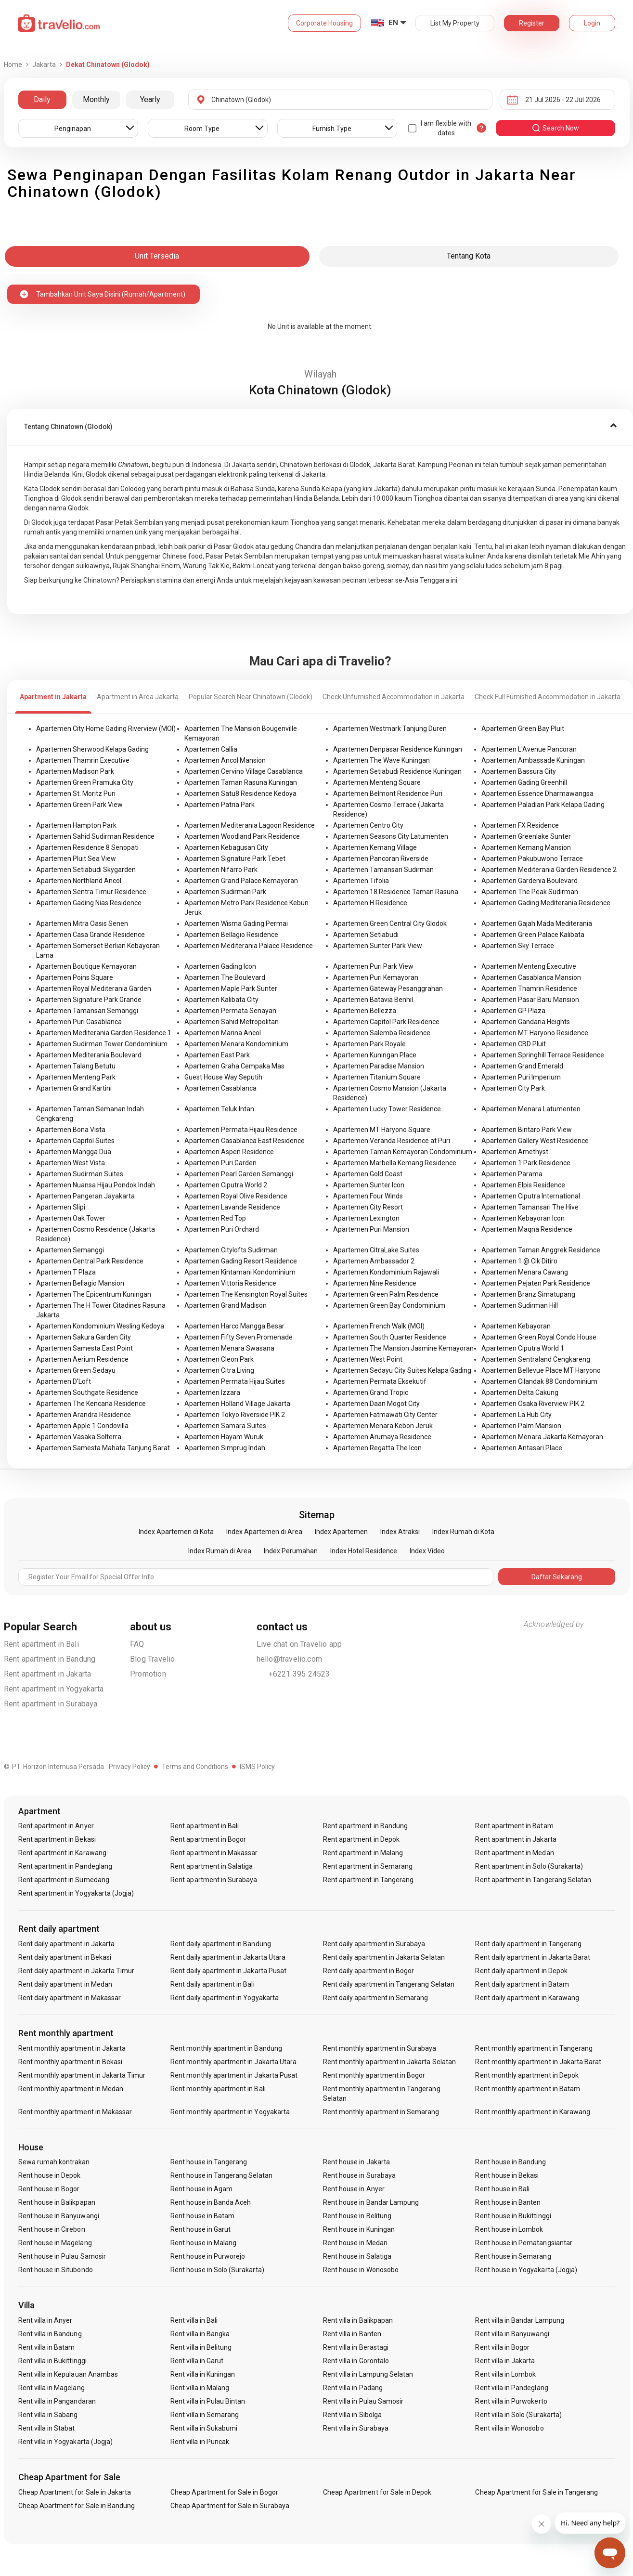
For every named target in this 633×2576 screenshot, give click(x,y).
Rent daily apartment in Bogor (368, 1971)
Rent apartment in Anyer (56, 1826)
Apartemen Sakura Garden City (83, 1337)
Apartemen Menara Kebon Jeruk (383, 1426)
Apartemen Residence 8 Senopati (87, 847)
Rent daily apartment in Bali (212, 1984)
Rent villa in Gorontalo (356, 2361)
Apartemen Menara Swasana (229, 1348)
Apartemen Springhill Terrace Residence (542, 1055)
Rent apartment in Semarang (368, 1866)
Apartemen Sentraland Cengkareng (535, 1359)
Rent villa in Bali (194, 2320)
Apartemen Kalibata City (221, 999)
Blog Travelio (152, 1659)
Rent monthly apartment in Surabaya (380, 2048)
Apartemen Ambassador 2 (373, 1261)
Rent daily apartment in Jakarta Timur (76, 1971)
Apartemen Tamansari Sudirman (383, 869)
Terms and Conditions (195, 1766)
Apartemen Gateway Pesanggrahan (388, 988)
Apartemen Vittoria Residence (230, 1283)
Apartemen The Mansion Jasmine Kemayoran (403, 1348)
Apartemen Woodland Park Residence (242, 836)
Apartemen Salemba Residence (381, 1033)
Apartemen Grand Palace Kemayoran (241, 881)
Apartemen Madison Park (75, 771)
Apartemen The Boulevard (224, 977)
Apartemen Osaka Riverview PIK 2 (532, 1403)
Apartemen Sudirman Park (225, 892)
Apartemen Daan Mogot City (376, 1403)
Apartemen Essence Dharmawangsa (537, 793)
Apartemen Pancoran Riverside (380, 858)
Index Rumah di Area (219, 1551)
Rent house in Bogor (49, 2189)
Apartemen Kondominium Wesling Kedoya (100, 1326)
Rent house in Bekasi (507, 2175)
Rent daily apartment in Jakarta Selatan (384, 1957)
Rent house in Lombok (509, 2229)
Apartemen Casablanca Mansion (531, 977)
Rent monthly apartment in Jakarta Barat (538, 2062)
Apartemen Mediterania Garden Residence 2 (549, 869)
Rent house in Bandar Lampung (371, 2202)
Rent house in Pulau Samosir (62, 2256)
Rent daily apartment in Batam (521, 1984)
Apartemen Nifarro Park (221, 869)
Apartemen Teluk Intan (219, 1109)
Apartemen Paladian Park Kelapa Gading (543, 804)
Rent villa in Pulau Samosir (363, 2401)
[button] (320, 427)
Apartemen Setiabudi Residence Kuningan (397, 771)
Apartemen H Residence (370, 903)
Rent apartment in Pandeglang (65, 1866)
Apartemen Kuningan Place (374, 1055)
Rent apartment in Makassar (214, 1853)
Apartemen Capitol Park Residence (386, 1022)
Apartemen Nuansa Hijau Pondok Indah (95, 1185)
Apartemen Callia (210, 749)
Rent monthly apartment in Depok (527, 2075)
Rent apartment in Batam (514, 1826)
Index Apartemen (341, 1531)
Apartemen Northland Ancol (78, 881)
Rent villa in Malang (199, 2388)
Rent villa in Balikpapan (358, 2320)
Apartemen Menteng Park (76, 1077)
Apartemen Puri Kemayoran (375, 977)
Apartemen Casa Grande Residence (90, 934)
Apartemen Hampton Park (76, 825)
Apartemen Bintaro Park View (526, 1129)
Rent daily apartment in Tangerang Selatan (388, 1984)
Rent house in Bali (502, 2189)
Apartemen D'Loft (63, 1381)
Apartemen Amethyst (514, 1152)
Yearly (150, 99)
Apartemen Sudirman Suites (79, 1174)
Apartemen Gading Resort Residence (240, 1261)
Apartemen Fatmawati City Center (385, 1414)
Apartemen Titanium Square (377, 1077)
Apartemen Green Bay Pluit (522, 728)
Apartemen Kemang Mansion (526, 847)
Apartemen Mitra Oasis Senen (82, 923)
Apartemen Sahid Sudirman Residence (95, 836)
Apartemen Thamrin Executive (82, 760)
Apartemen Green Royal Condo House (538, 1337)
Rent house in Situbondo (55, 2270)
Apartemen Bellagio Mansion (80, 1283)
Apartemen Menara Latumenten (531, 1109)
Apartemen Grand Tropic (370, 1392)
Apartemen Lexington (366, 1218)
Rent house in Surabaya (359, 2175)
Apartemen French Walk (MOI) (379, 1326)
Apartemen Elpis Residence (523, 1185)
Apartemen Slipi (60, 1207)
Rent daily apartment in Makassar (69, 1998)
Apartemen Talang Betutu (76, 1066)
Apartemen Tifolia (361, 881)
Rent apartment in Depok (361, 1839)
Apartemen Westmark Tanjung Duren (390, 728)
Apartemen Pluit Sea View (76, 858)
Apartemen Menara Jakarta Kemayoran (542, 1437)
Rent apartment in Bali (41, 1644)
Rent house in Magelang (55, 2243)
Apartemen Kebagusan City (226, 847)
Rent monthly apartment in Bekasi (70, 2062)
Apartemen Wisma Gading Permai (236, 923)
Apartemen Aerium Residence (82, 1359)
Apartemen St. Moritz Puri (76, 793)
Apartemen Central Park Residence (89, 1261)
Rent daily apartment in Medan (65, 1984)
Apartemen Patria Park (219, 804)
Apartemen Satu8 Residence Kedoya (240, 793)
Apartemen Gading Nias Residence (89, 903)
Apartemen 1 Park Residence (525, 1163)
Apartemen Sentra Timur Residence (91, 892)
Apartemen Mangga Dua (73, 1152)
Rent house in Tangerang (208, 2162)
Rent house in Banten (508, 2202)
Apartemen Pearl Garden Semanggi (238, 1174)
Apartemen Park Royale (369, 1044)
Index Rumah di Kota (463, 1531)
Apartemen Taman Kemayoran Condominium (402, 1152)
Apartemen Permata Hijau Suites (234, 1381)
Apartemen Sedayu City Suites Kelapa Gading (402, 1370)
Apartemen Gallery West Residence (535, 1141)
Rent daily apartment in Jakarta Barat (532, 1957)
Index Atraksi (400, 1531)
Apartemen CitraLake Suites (376, 1250)
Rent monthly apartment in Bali (218, 2089)
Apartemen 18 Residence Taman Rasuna (395, 892)
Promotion (148, 1673)
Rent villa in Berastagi (355, 2347)
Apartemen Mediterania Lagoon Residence (249, 825)
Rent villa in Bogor (502, 2347)
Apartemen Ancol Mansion (225, 760)
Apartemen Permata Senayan (230, 1011)
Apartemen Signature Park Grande (89, 999)
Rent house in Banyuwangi (58, 2216)
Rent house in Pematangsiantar (523, 2243)
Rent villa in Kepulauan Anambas (68, 2374)
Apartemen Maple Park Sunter (230, 988)
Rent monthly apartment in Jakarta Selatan (389, 2062)
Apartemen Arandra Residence (83, 1414)
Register (531, 23)
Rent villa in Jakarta (505, 2361)
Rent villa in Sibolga (352, 2415)
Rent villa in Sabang (48, 2415)
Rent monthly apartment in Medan (71, 2089)
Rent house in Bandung (510, 2162)
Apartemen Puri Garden (220, 1163)
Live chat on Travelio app (299, 1644)
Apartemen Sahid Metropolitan (231, 1022)
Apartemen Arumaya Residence (382, 1437)
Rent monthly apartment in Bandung (226, 2048)
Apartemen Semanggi (70, 1250)
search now (555, 128)
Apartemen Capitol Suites (75, 1141)
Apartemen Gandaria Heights (525, 1022)
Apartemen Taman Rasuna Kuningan (240, 782)
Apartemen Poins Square (74, 977)
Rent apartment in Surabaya (51, 1703)
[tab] (320, 427)
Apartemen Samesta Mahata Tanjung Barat (103, 1448)
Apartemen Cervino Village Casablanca (243, 771)
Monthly (96, 99)
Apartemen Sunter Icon (368, 1185)
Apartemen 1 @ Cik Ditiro (519, 1261)
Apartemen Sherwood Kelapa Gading (92, 749)
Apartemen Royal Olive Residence (235, 1196)
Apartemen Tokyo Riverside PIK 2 (234, 1414)
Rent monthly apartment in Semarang (381, 2112)
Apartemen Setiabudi (366, 934)
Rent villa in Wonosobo (509, 2428)
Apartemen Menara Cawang (524, 1272)
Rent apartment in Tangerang (368, 1880)
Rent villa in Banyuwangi (512, 2334)
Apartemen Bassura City (518, 771)
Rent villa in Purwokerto (511, 2401)
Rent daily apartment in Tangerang (528, 1944)
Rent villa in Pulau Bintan (207, 2401)
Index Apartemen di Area (264, 1531)
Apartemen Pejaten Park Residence (535, 1283)
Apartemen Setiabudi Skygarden (86, 869)
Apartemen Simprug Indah (224, 1448)
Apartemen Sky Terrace (517, 946)
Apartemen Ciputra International (530, 1196)
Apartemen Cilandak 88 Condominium (539, 1381)
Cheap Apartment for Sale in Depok (377, 2492)
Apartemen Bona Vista (70, 1129)
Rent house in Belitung (357, 2216)
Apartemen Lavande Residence (232, 1207)
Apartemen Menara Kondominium (236, 1044)
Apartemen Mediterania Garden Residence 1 (103, 1033)
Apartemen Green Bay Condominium (389, 1305)
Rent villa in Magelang (51, 2388)
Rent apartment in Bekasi (57, 1839)
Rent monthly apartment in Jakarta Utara (233, 2062)
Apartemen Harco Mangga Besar (234, 1326)
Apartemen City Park (513, 1088)
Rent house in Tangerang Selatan (221, 2175)
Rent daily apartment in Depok (521, 1971)
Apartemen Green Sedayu (76, 1370)
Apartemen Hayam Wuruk (223, 1437)
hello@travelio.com (290, 1659)
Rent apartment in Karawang (62, 1853)
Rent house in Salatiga (357, 2256)
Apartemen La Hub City (516, 1414)
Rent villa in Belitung (201, 2347)
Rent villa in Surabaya (355, 2428)
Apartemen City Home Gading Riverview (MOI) (106, 728)
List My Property (454, 23)
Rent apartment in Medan (514, 1853)
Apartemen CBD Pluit (513, 1044)
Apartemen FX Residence (520, 825)
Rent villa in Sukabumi (203, 2428)
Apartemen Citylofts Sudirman (231, 1250)
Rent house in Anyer (354, 2189)
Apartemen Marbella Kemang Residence (394, 1163)
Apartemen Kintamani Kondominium (240, 1272)
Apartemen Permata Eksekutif (379, 1381)
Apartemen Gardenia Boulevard (529, 881)
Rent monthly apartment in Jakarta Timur (82, 2075)
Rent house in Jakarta (356, 2162)
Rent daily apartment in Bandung (220, 1944)
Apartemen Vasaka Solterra (78, 1437)
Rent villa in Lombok (505, 2374)
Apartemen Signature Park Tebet (234, 858)
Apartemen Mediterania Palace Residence (248, 946)
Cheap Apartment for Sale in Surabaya (229, 2506)
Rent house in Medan (355, 2243)
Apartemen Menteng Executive (528, 966)
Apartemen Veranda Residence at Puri (391, 1141)
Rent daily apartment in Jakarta (66, 1944)
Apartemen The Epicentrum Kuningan (93, 1294)
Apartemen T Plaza (66, 1272)
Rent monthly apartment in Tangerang (534, 2048)
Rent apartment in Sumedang (63, 1880)
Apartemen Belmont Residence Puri (387, 793)
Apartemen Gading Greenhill (524, 782)
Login (592, 23)
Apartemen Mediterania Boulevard (89, 1055)
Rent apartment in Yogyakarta (54, 1688)
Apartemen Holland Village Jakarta (237, 1403)
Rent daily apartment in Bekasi (65, 1957)
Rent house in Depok (49, 2175)
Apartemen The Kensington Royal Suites (246, 1294)
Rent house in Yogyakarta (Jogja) (526, 2270)
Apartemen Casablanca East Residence (244, 1141)
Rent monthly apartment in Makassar (75, 2112)
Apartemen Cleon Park (219, 1359)
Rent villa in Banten (352, 2334)
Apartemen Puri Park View (373, 966)
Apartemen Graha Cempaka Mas (234, 1066)
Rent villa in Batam (46, 2347)
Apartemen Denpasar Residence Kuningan (397, 749)
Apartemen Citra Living (219, 1370)
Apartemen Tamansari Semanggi (87, 1011)
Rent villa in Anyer (45, 2320)
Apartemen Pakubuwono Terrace (532, 858)
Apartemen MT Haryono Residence (534, 1033)
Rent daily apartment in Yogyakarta (224, 1998)
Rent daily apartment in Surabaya (374, 1944)
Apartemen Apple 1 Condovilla (82, 1426)
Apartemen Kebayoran (516, 1326)
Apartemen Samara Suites (225, 1426)
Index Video (427, 1551)
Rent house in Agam (201, 2189)
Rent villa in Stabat (46, 2428)
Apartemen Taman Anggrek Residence (540, 1250)
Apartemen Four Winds (368, 1196)
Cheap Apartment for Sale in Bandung (76, 2506)
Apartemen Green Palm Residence (386, 1294)
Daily (42, 99)
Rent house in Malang (203, 2243)
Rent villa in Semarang (204, 2415)
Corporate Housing (324, 23)
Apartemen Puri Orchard (221, 1229)
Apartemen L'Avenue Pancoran (529, 749)
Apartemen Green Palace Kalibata (532, 934)
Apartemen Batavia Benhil (373, 999)
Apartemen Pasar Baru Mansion (530, 999)
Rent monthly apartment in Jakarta (72, 2048)
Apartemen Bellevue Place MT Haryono (541, 1370)
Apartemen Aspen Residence (229, 1152)
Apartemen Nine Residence (374, 1283)
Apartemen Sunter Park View (377, 946)
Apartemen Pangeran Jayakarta (85, 1196)
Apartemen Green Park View (79, 804)
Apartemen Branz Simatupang (528, 1294)
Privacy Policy (129, 1766)
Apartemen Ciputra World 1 (522, 1348)
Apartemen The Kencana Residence (91, 1403)
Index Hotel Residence (363, 1551)
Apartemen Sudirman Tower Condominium (102, 1044)
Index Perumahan (291, 1551)
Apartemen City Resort (368, 1207)
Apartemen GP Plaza (513, 1011)
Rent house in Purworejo (207, 2256)
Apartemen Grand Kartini (74, 1088)
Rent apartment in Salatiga (211, 1866)
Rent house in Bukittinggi (513, 2216)
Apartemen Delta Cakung (519, 1392)
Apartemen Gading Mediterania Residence (545, 903)
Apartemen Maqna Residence (526, 1229)
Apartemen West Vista (70, 1163)
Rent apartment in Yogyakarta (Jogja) (76, 1893)
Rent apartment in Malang (363, 1853)
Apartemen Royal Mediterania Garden (93, 988)
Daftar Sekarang (556, 1577)
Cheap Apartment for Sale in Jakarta (74, 2492)
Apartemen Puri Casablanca (79, 1022)
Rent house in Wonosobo (361, 2270)
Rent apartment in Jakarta (47, 1673)
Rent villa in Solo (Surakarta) (518, 2415)
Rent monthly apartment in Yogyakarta (230, 2112)
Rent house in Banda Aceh (210, 2202)
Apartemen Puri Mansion (371, 1229)
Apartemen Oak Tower (70, 1218)
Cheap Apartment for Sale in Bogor (224, 2492)
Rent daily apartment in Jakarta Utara (227, 1957)
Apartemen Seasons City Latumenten (390, 836)
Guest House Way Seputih (223, 1077)
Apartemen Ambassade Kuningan (533, 760)
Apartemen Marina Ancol (222, 1033)
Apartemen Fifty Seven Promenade (238, 1337)
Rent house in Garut (200, 2229)
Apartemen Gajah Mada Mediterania (536, 923)
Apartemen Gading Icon (220, 966)
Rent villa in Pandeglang (511, 2388)
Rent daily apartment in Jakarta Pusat (228, 1971)
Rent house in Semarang (513, 2256)
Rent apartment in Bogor (208, 1839)
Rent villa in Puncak (199, 2442)
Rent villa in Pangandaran (57, 2401)
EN (393, 22)
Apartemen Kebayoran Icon (523, 1218)
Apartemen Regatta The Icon (377, 1448)
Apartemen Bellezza (364, 1011)
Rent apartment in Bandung (50, 1659)
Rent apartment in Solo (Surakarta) (529, 1866)
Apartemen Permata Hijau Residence (240, 1129)
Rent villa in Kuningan (202, 2374)
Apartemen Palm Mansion (521, 1426)
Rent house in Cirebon (51, 2229)
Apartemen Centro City (368, 825)
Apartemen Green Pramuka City (84, 782)
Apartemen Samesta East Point (84, 1348)
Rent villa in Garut (196, 2361)
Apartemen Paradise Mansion (378, 1066)
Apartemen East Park (217, 1055)
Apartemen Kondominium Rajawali (386, 1272)
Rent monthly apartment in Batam (527, 2089)
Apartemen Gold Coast (367, 1174)
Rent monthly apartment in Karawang (532, 2112)
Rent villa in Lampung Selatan (368, 2374)
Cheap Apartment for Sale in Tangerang (536, 2492)
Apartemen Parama (512, 1174)
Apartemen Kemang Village (375, 847)
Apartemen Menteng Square (377, 782)
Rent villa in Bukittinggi (52, 2361)
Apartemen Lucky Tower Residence (387, 1109)
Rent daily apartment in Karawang (527, 1998)
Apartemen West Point (367, 1359)
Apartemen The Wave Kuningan (381, 760)
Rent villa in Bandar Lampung (519, 2320)
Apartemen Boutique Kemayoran (86, 966)
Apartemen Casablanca (220, 1088)
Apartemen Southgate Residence (87, 1392)
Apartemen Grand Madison (225, 1305)
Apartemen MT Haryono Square (381, 1129)
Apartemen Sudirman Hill (519, 1305)
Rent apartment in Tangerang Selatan (533, 1880)
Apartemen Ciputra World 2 (225, 1185)
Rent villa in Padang (353, 2388)
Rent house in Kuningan (359, 2229)
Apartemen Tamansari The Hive (530, 1207)
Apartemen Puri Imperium (521, 1077)
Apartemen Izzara (212, 1392)
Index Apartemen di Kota (176, 1531)
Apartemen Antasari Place (521, 1448)
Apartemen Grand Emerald (522, 1066)
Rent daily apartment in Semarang (375, 1998)
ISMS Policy (257, 1766)
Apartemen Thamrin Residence (529, 988)
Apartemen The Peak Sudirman (529, 892)
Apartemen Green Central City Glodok (390, 923)
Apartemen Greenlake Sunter (526, 836)
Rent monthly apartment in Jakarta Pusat (233, 2075)
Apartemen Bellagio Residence (231, 934)
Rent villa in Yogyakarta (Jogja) (65, 2442)
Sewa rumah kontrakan (54, 2162)
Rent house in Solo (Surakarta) (217, 2270)
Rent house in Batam (202, 2216)
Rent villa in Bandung (50, 2334)
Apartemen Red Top (215, 1218)
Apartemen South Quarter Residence (389, 1337)
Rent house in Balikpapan (56, 2202)
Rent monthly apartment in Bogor (374, 2075)
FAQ (137, 1644)
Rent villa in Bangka (200, 2334)
